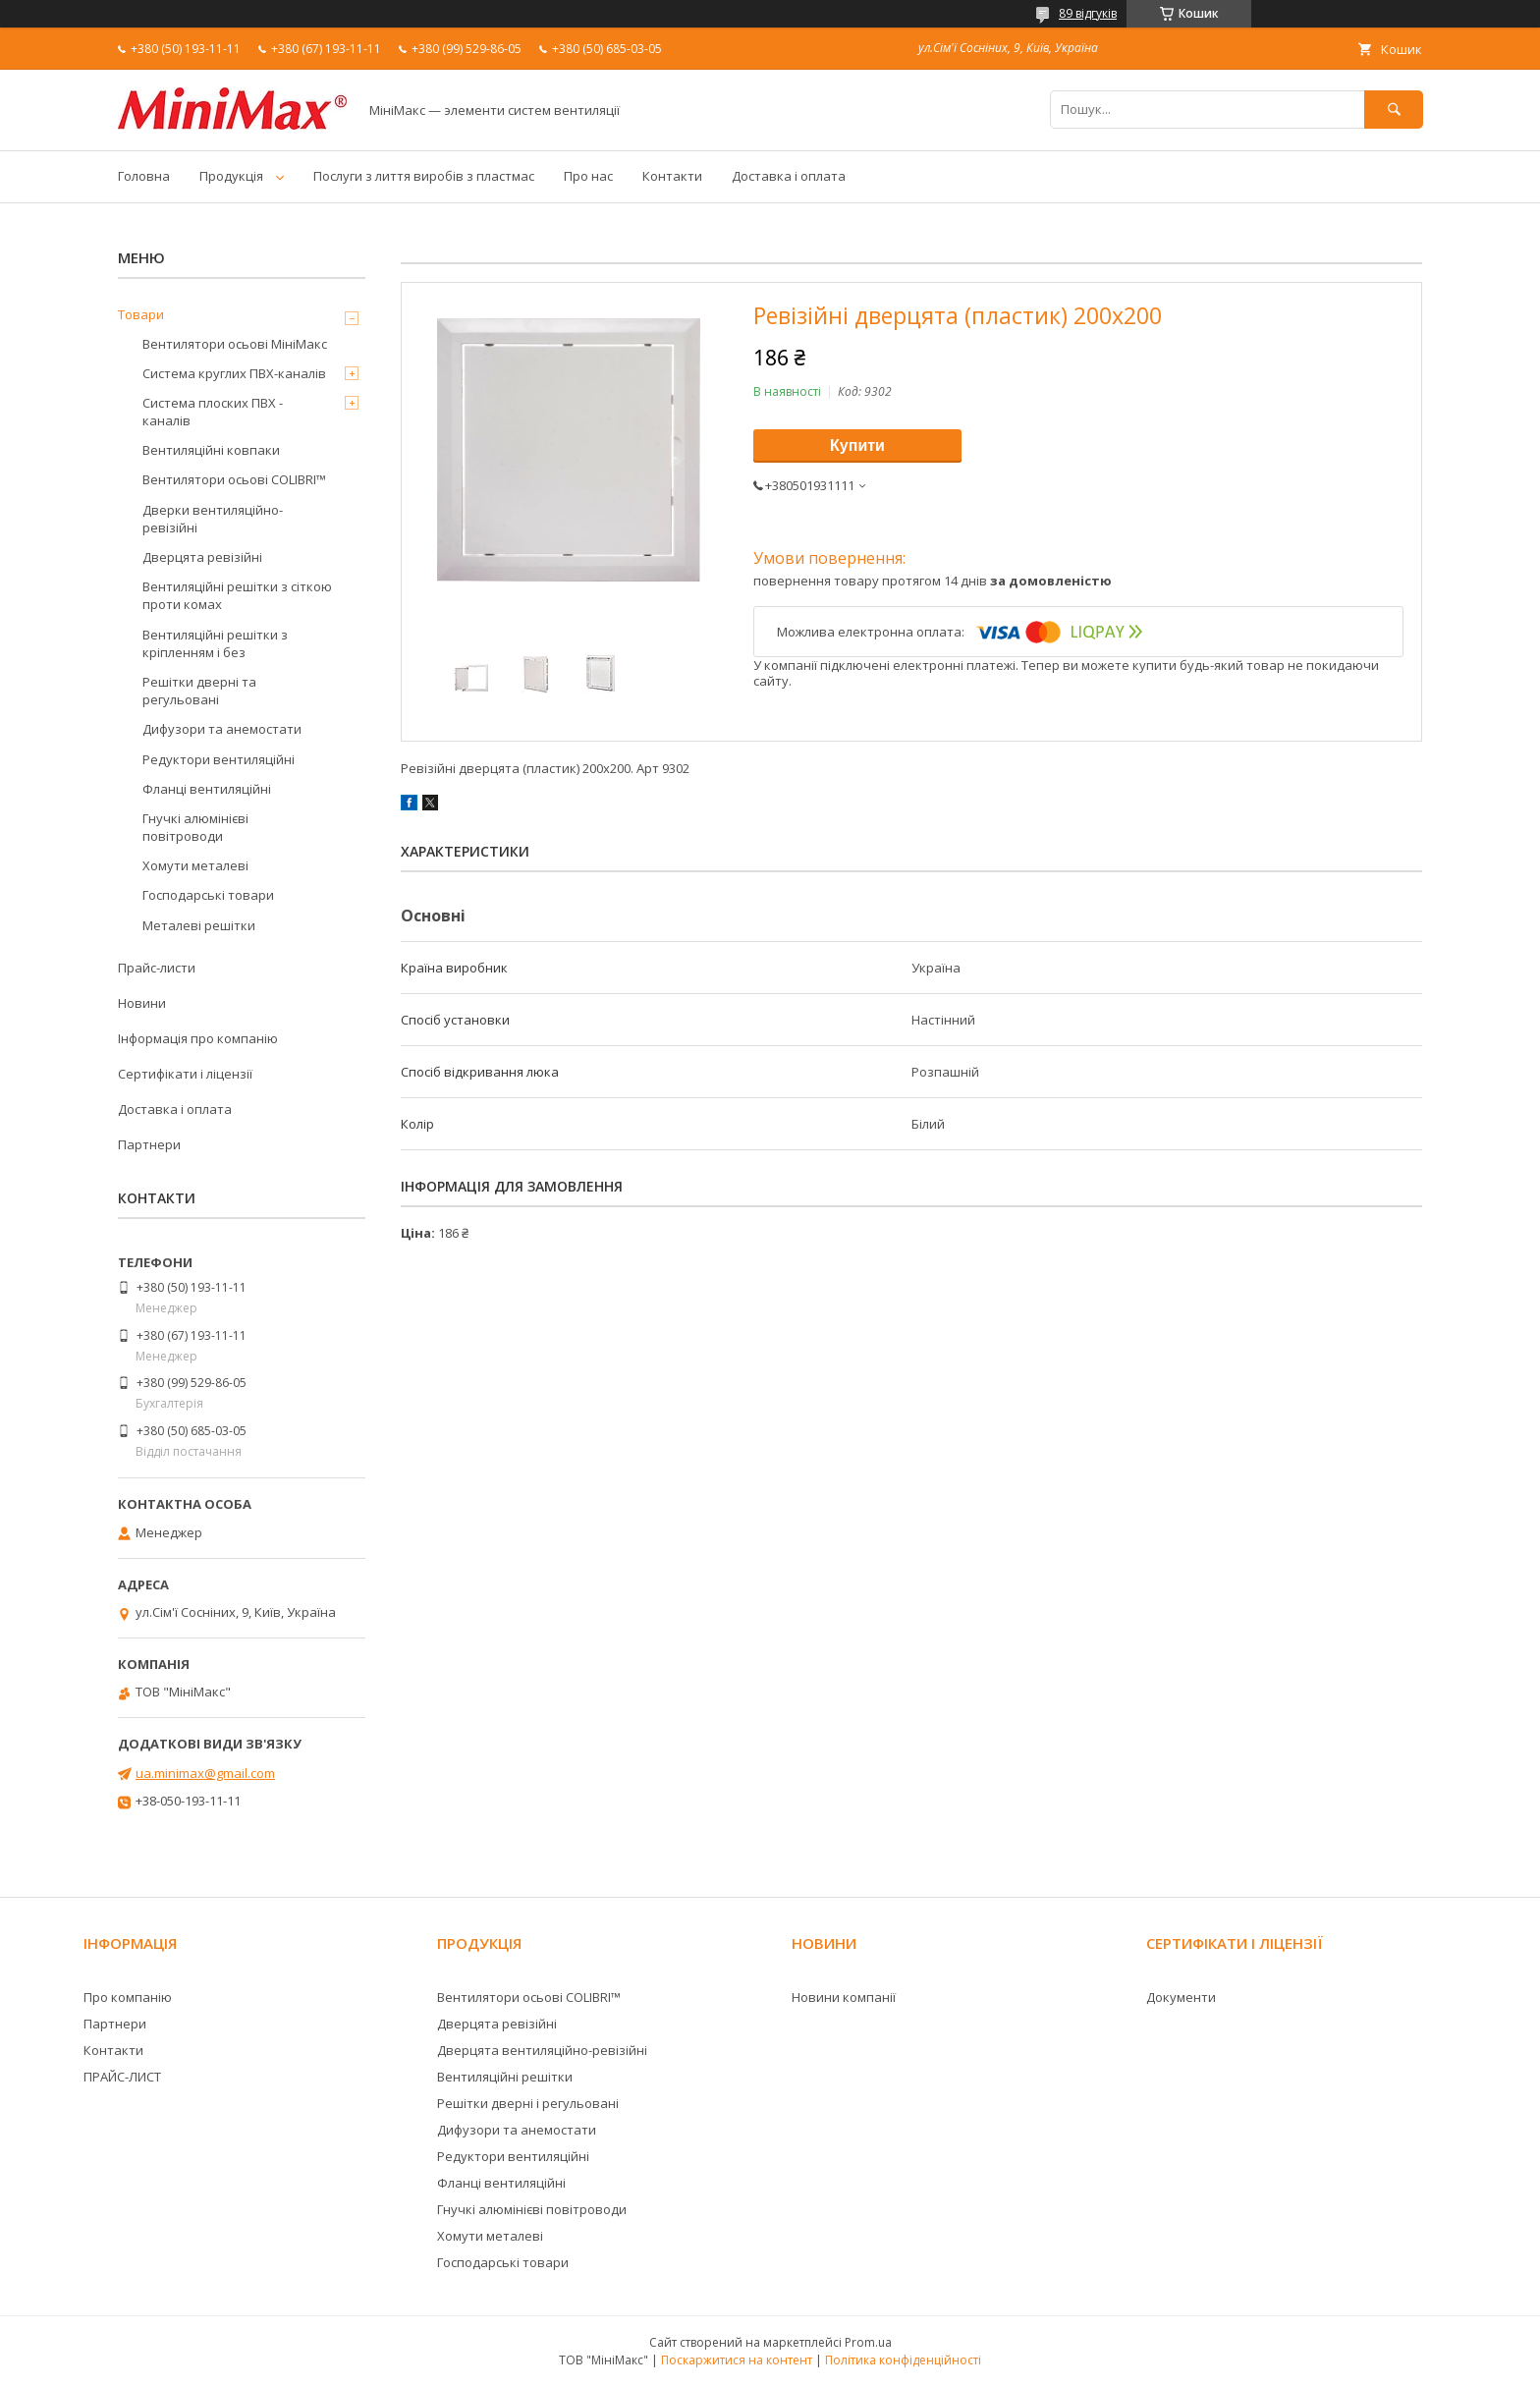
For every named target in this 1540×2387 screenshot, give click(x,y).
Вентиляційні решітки (505, 2076)
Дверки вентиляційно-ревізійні (212, 518)
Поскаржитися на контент (736, 2360)
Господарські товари (208, 895)
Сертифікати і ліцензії (185, 1073)
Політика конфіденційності (903, 2360)
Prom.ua (868, 2342)
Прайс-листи (156, 967)
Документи (1181, 1997)
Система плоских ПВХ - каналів (212, 411)
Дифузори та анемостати (222, 729)
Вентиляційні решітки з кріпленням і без (215, 643)
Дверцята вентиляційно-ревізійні (542, 2050)
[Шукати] (1393, 109)
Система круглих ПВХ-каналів (234, 373)
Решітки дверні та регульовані (199, 690)
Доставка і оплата (789, 176)
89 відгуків (1088, 13)
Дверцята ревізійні (202, 557)
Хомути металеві (195, 865)
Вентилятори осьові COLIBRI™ (234, 479)
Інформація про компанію (198, 1038)
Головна (144, 176)
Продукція (231, 176)
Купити (857, 445)
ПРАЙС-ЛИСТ (122, 2076)
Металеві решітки (198, 925)
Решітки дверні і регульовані (528, 2103)
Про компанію (127, 1997)
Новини (142, 1003)
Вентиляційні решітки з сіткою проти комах (237, 595)
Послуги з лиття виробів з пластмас (423, 176)
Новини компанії (844, 1997)
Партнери (149, 1144)
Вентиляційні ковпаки (211, 450)
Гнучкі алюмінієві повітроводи (195, 827)
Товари (141, 314)
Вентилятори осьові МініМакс (234, 344)
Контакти (672, 176)
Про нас (588, 176)
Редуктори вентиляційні (218, 759)
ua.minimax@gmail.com (205, 1773)
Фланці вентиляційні (206, 789)
